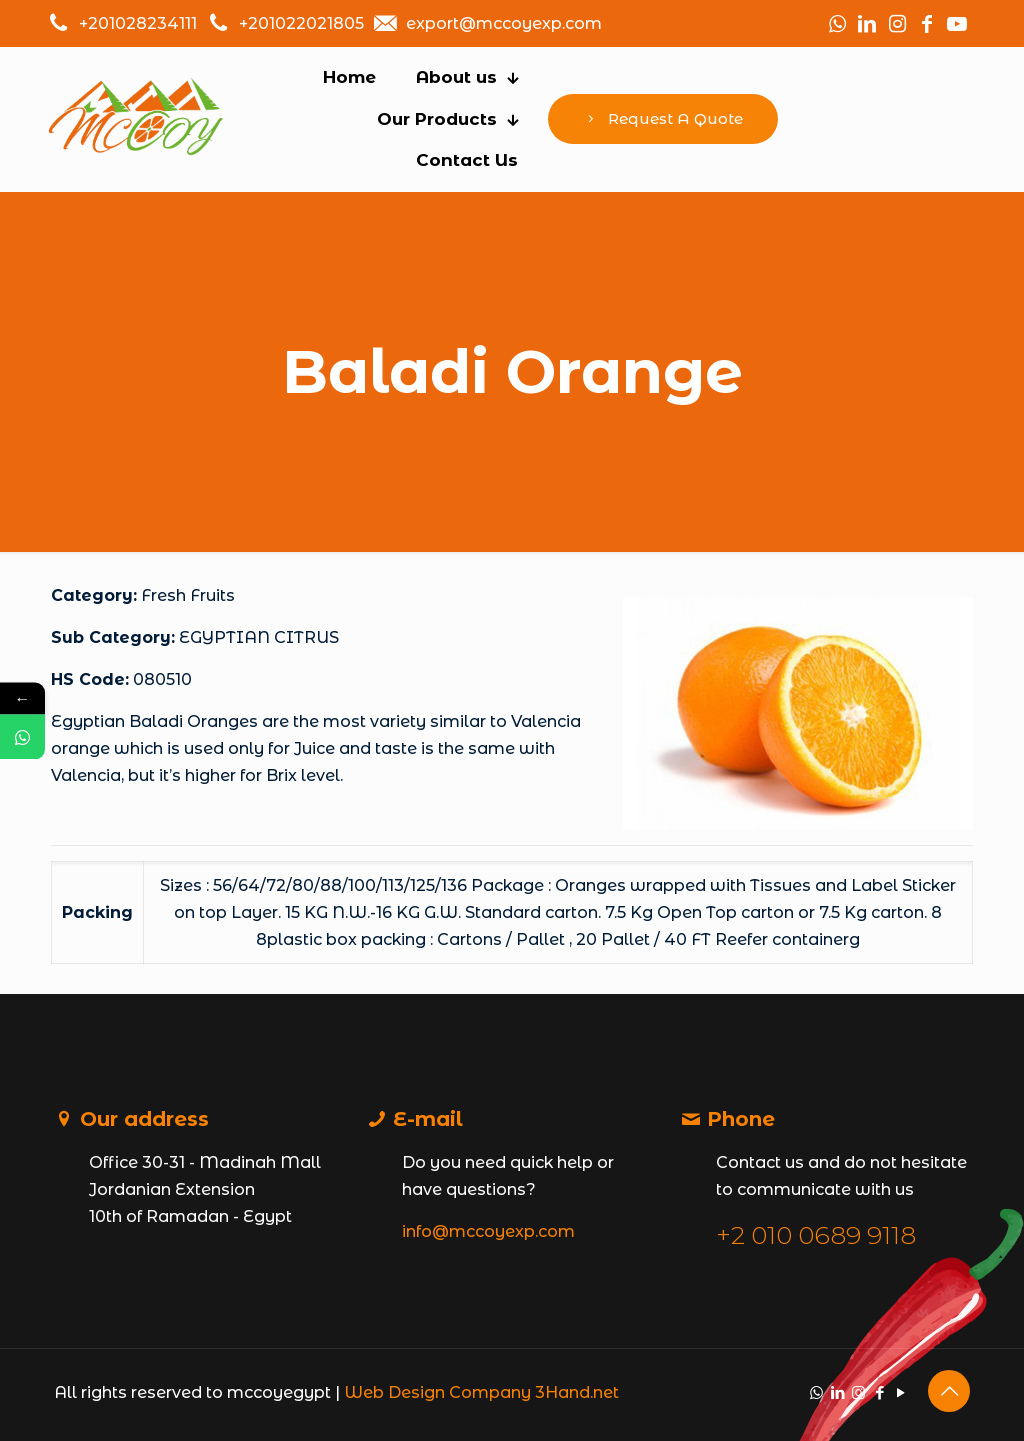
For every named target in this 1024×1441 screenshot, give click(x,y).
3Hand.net (577, 1392)
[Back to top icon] (949, 1391)
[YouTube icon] (900, 1392)
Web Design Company (437, 1392)
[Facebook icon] (879, 1392)
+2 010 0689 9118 (816, 1235)
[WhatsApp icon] (816, 1392)
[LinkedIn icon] (837, 1392)
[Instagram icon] (858, 1392)
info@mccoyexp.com (488, 1231)
